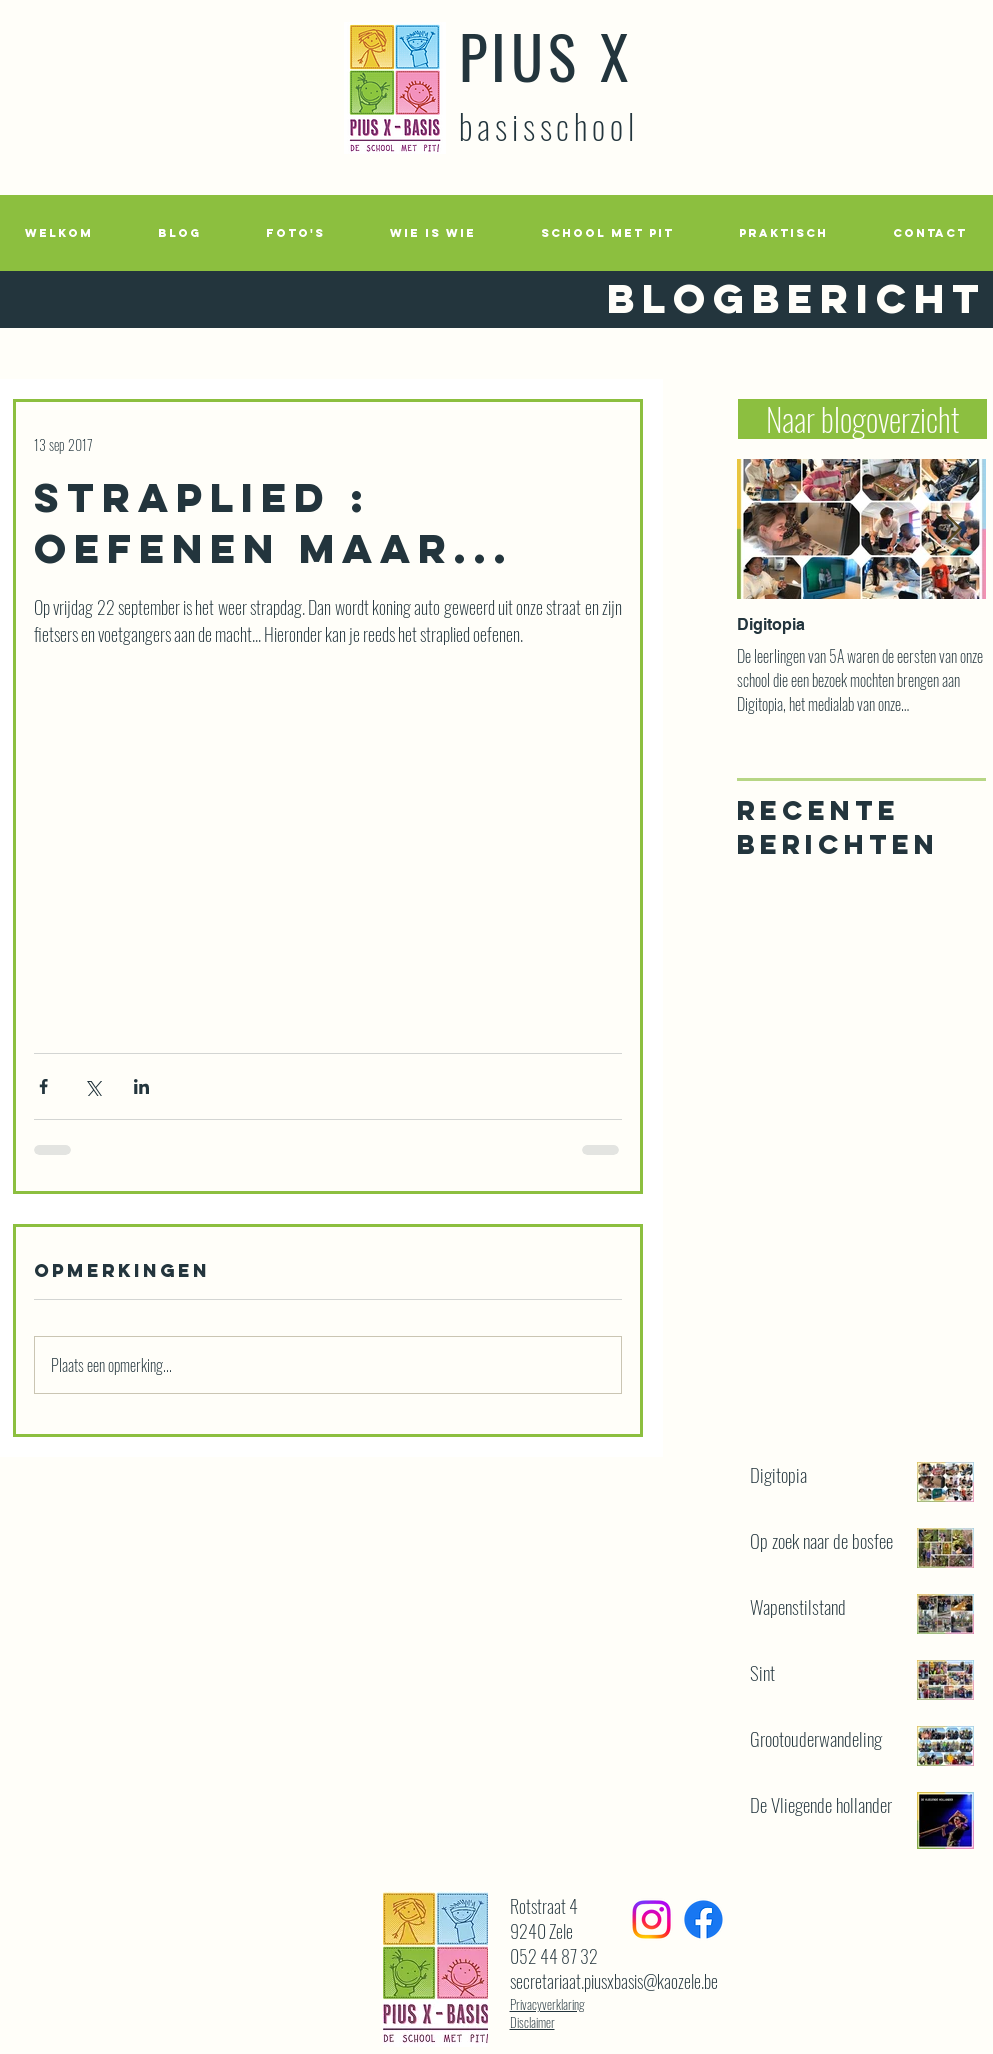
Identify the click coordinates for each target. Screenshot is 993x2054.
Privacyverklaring (547, 2004)
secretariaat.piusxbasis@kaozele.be (614, 1981)
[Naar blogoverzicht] (862, 419)
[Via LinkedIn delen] (141, 1086)
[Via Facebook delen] (43, 1086)
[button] (296, 233)
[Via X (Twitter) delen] (92, 1086)
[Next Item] (954, 529)
